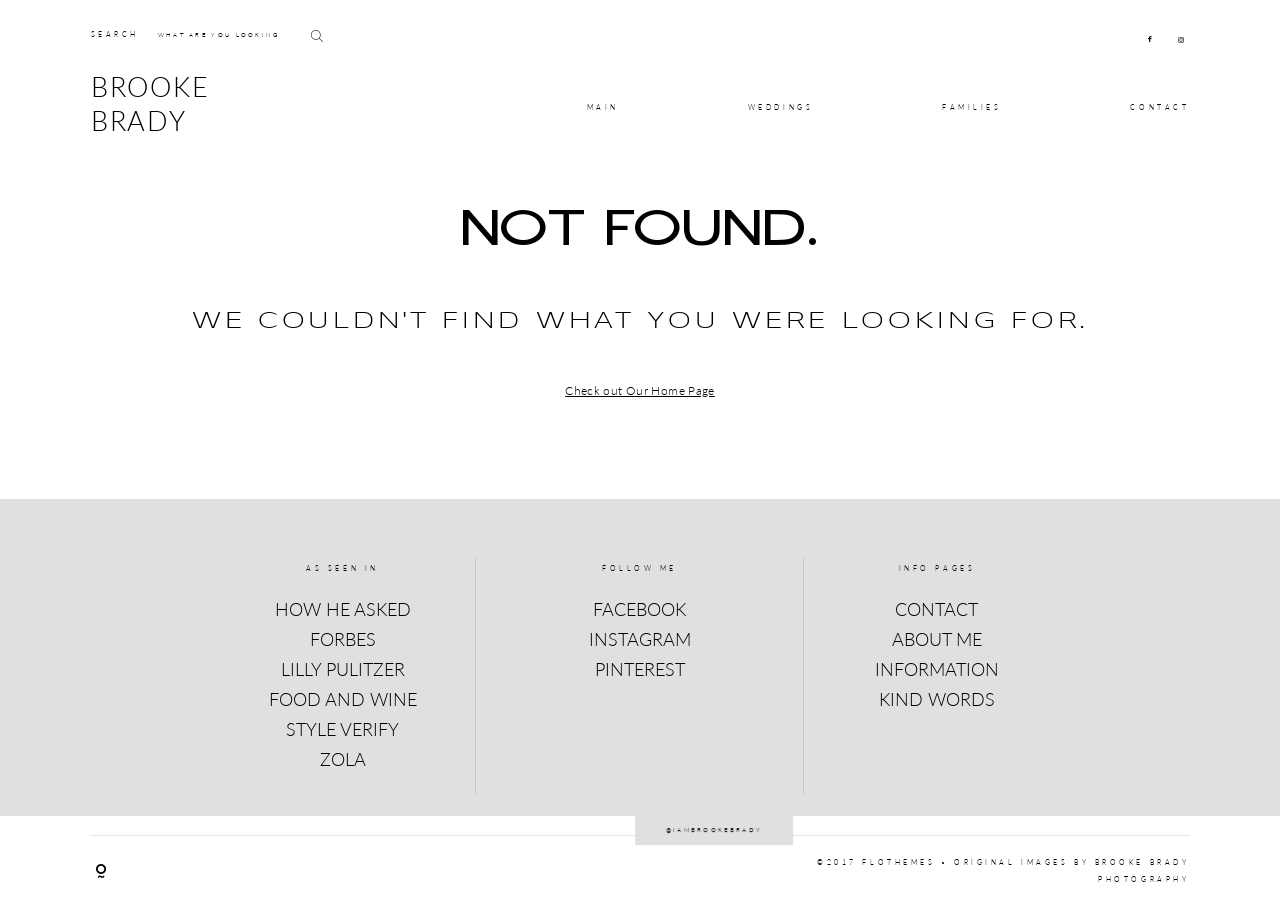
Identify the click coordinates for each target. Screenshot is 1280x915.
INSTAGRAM (640, 639)
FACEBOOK (639, 609)
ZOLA (343, 759)
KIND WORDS (937, 699)
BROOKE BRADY (150, 104)
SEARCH (115, 34)
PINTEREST (640, 669)
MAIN (603, 107)
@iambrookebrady (640, 815)
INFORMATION (937, 669)
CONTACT (1159, 107)
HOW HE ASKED (343, 609)
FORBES (343, 639)
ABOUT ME (937, 639)
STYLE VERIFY (342, 729)
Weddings (780, 107)
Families (971, 107)
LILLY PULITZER (343, 669)
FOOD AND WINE (343, 699)
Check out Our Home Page (640, 390)
